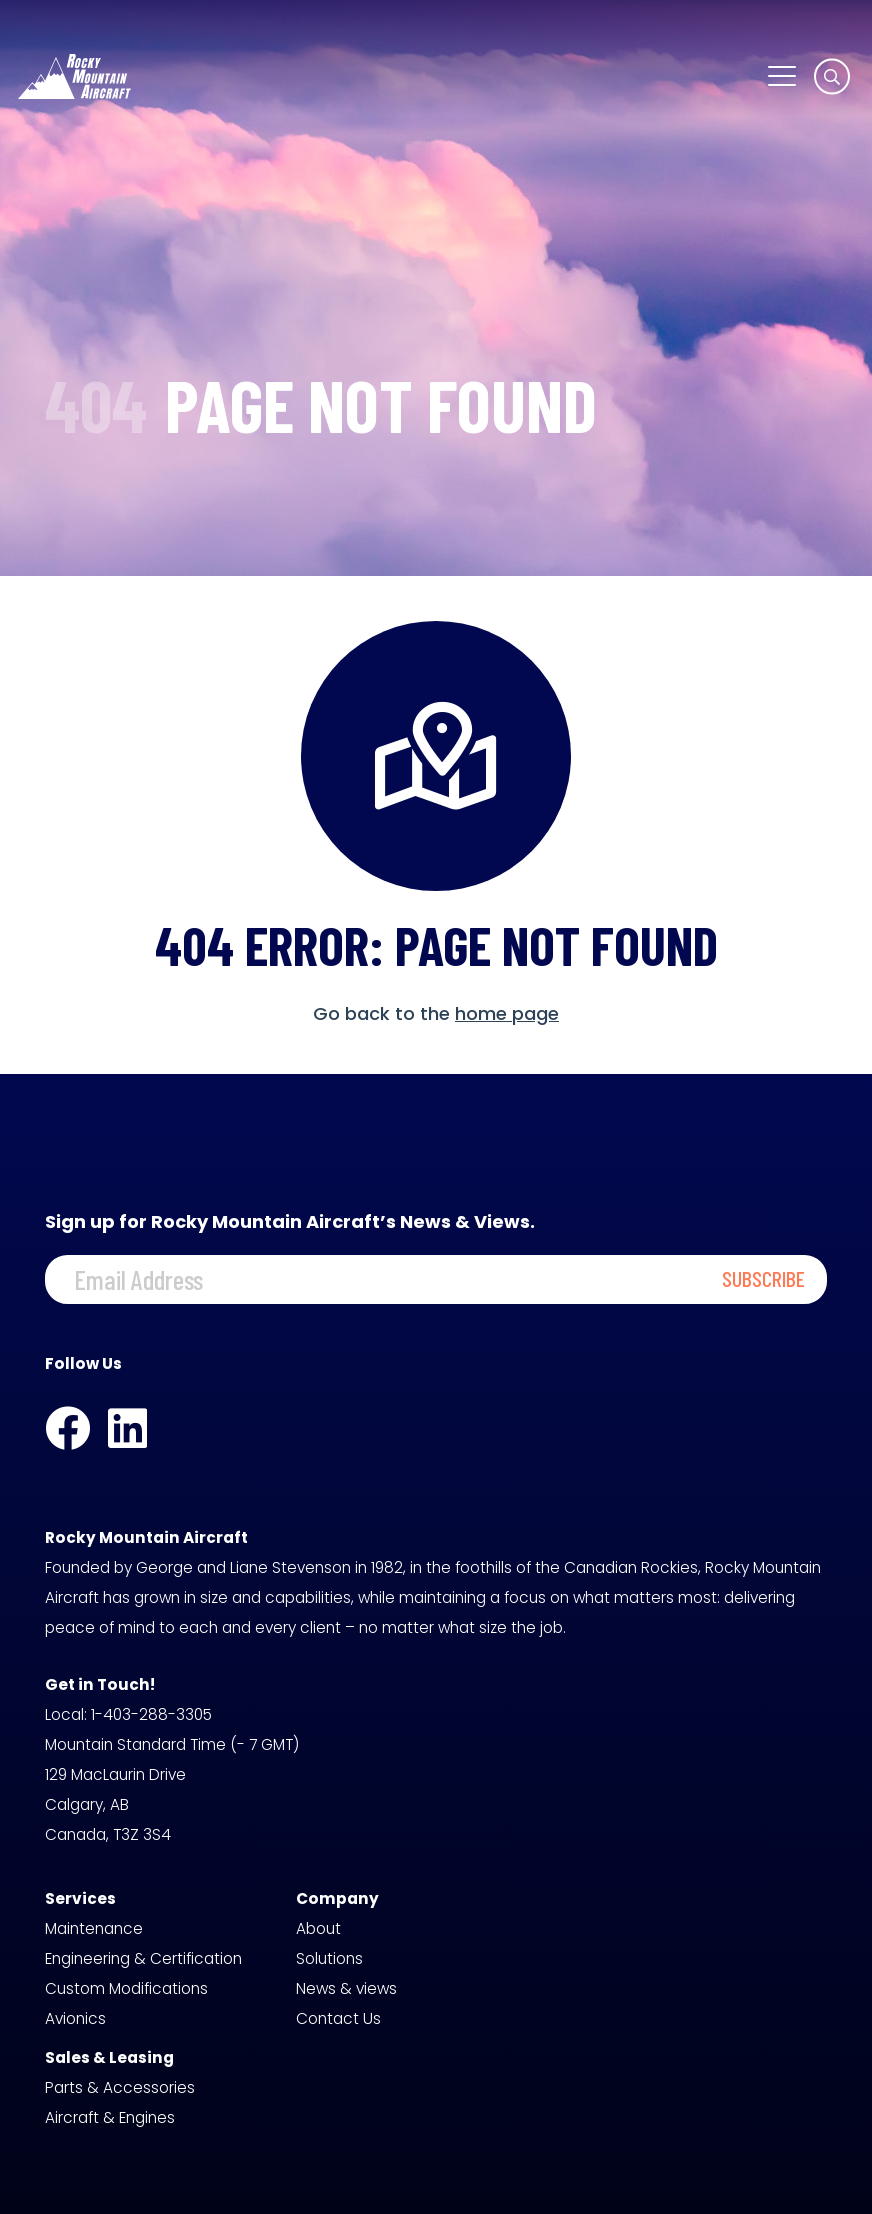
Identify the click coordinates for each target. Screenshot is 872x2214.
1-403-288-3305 (151, 1714)
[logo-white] (74, 76)
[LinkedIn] (127, 1428)
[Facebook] (67, 1428)
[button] (781, 76)
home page (507, 1013)
